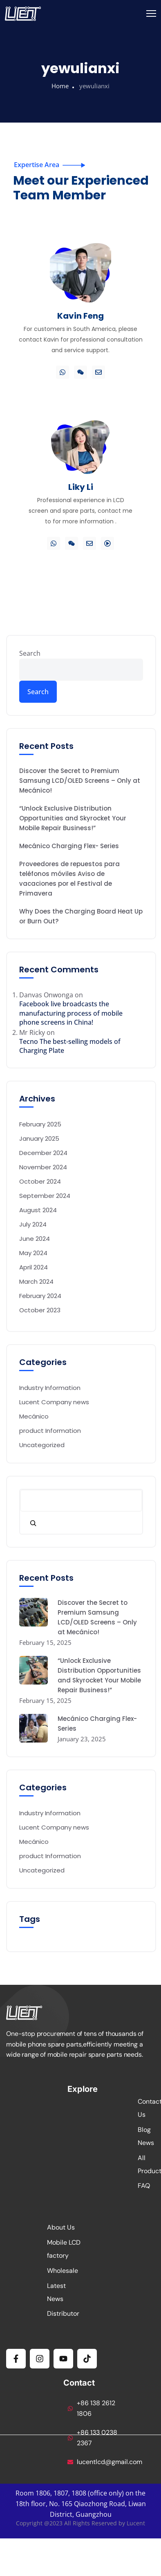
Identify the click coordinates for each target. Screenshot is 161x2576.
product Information (50, 1430)
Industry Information (49, 1387)
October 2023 (39, 1310)
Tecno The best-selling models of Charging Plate (70, 1046)
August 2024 (38, 1210)
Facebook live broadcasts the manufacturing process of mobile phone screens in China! (71, 1013)
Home (60, 86)
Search (29, 653)
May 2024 (33, 1253)
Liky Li (80, 487)
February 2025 (40, 1124)
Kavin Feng (80, 316)
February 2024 (40, 1295)
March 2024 (36, 1281)
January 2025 (39, 1138)
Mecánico (34, 1416)
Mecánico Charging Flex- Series (69, 846)
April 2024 (33, 1267)
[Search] (33, 1523)
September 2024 (44, 1195)
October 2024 (40, 1181)
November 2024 (43, 1167)
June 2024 (34, 1238)
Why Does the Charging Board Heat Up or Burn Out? (81, 916)
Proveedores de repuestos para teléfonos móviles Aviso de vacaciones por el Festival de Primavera (69, 879)
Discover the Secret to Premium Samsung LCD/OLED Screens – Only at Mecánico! (79, 780)
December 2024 (43, 1152)
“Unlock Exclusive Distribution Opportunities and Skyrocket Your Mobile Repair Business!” (72, 818)
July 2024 (33, 1224)
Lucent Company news (54, 1402)
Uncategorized (42, 1445)
